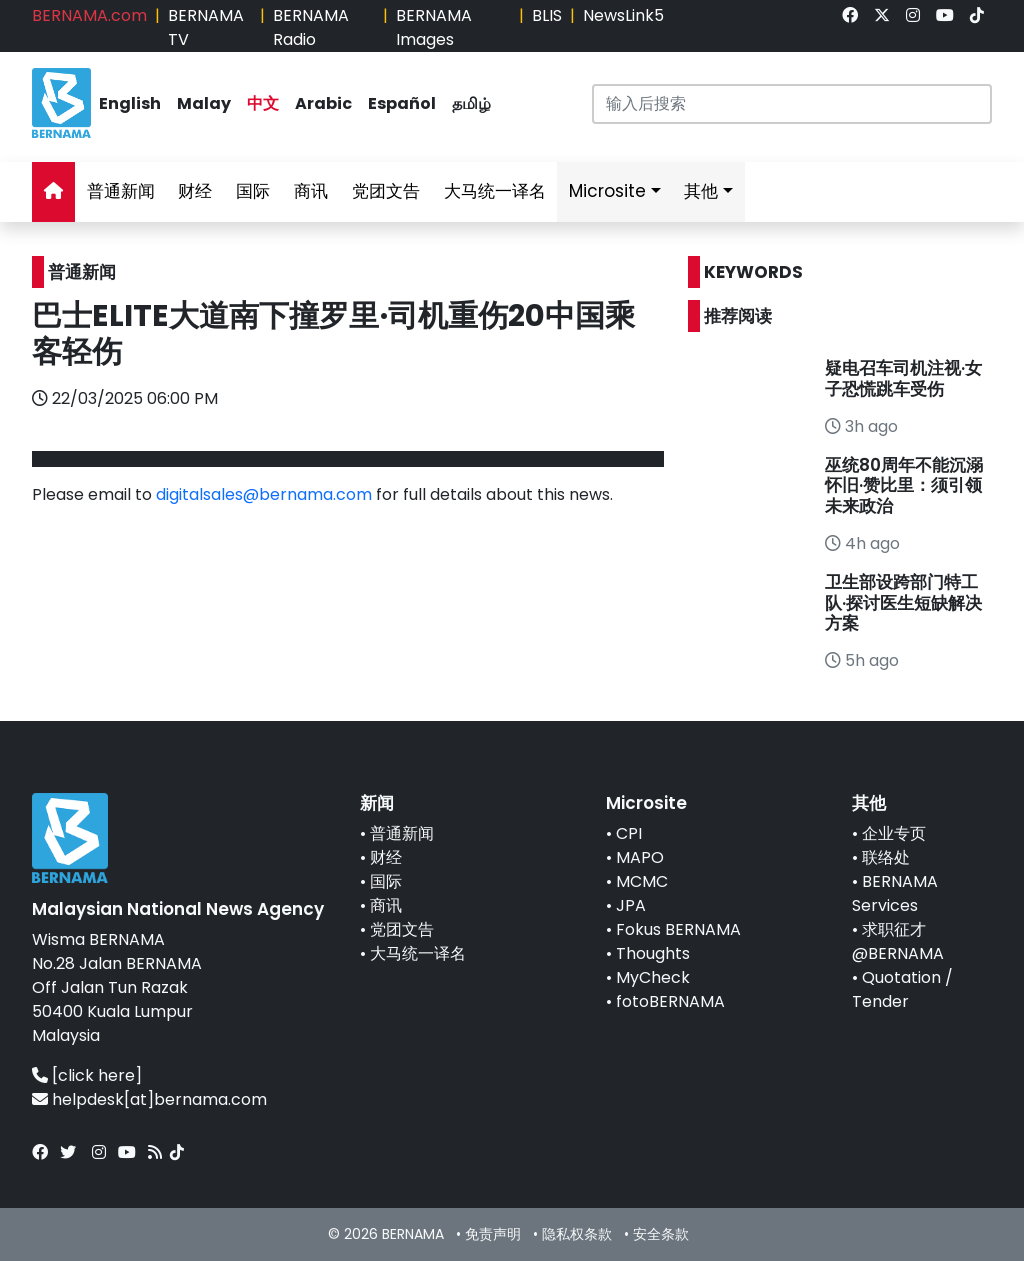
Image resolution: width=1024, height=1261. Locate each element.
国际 (253, 191)
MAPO (640, 857)
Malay (204, 103)
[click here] (97, 1075)
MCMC (642, 881)
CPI (629, 833)
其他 (701, 191)
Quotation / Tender (902, 989)
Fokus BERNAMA (678, 929)
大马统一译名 (495, 191)
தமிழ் (471, 103)
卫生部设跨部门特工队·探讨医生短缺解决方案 (903, 602)
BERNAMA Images (434, 27)
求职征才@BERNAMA (898, 941)
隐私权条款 (577, 1234)
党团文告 (386, 191)
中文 (263, 103)
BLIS (547, 15)
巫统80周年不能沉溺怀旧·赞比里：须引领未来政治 (904, 485)
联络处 (886, 857)
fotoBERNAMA (670, 1001)
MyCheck (653, 977)
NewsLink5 (623, 15)
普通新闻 (121, 191)
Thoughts (653, 953)
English (130, 103)
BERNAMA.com (89, 15)
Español (402, 103)
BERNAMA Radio (311, 27)
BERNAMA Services (895, 893)
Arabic (323, 103)
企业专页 (894, 833)
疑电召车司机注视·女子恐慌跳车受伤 (903, 378)
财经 (195, 191)
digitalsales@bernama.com (264, 494)
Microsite (607, 191)
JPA (631, 905)
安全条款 (661, 1234)
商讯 (311, 191)
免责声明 (493, 1234)
